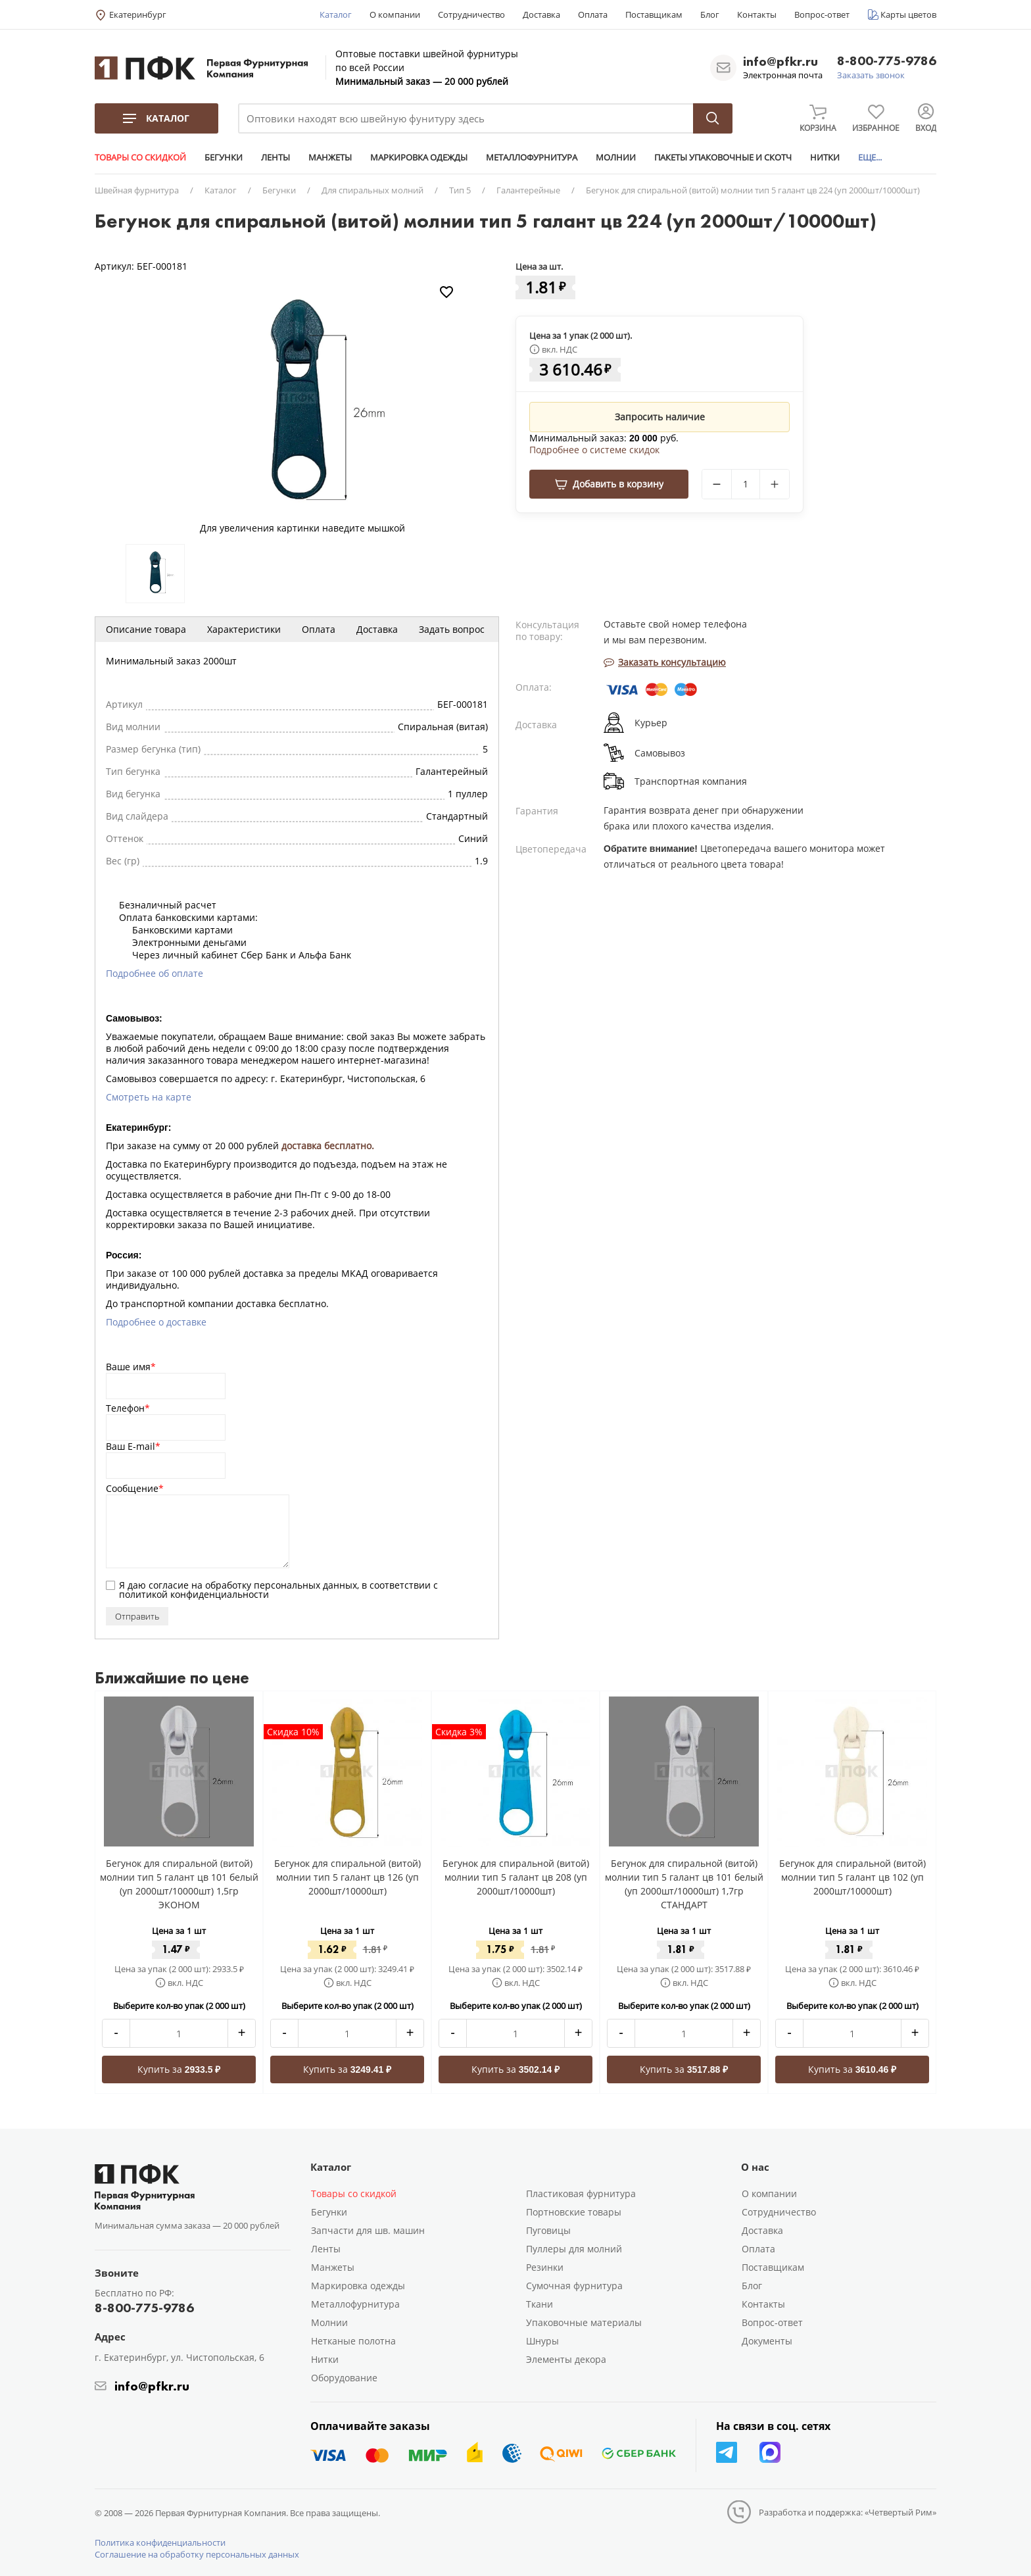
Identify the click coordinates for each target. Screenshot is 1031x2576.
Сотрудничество (471, 14)
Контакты (757, 14)
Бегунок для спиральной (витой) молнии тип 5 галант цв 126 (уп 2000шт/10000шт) (347, 1877)
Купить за (179, 2069)
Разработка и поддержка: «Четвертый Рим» (847, 2512)
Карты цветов (908, 14)
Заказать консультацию (665, 662)
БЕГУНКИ (223, 157)
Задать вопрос (452, 629)
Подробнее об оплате (154, 973)
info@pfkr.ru (780, 61)
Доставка (541, 14)
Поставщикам (654, 14)
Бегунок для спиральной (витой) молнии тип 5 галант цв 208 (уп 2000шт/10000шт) (516, 1877)
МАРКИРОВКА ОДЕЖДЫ (419, 157)
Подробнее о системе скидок (594, 450)
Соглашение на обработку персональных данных (197, 2554)
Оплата (593, 14)
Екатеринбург (137, 14)
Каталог (336, 14)
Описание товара (146, 629)
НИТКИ (825, 157)
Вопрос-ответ (822, 14)
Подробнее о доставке (156, 1322)
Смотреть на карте (148, 1097)
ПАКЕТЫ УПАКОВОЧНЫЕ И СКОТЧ (723, 157)
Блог (709, 14)
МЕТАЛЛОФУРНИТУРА (531, 157)
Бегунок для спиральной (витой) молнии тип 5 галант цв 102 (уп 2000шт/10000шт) (852, 1877)
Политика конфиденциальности (160, 2542)
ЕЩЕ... (870, 157)
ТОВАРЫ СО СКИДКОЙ (140, 157)
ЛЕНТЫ (275, 157)
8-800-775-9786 (886, 61)
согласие (169, 1585)
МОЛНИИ (616, 157)
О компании (395, 14)
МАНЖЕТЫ (330, 157)
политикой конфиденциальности (194, 1594)
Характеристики (244, 629)
